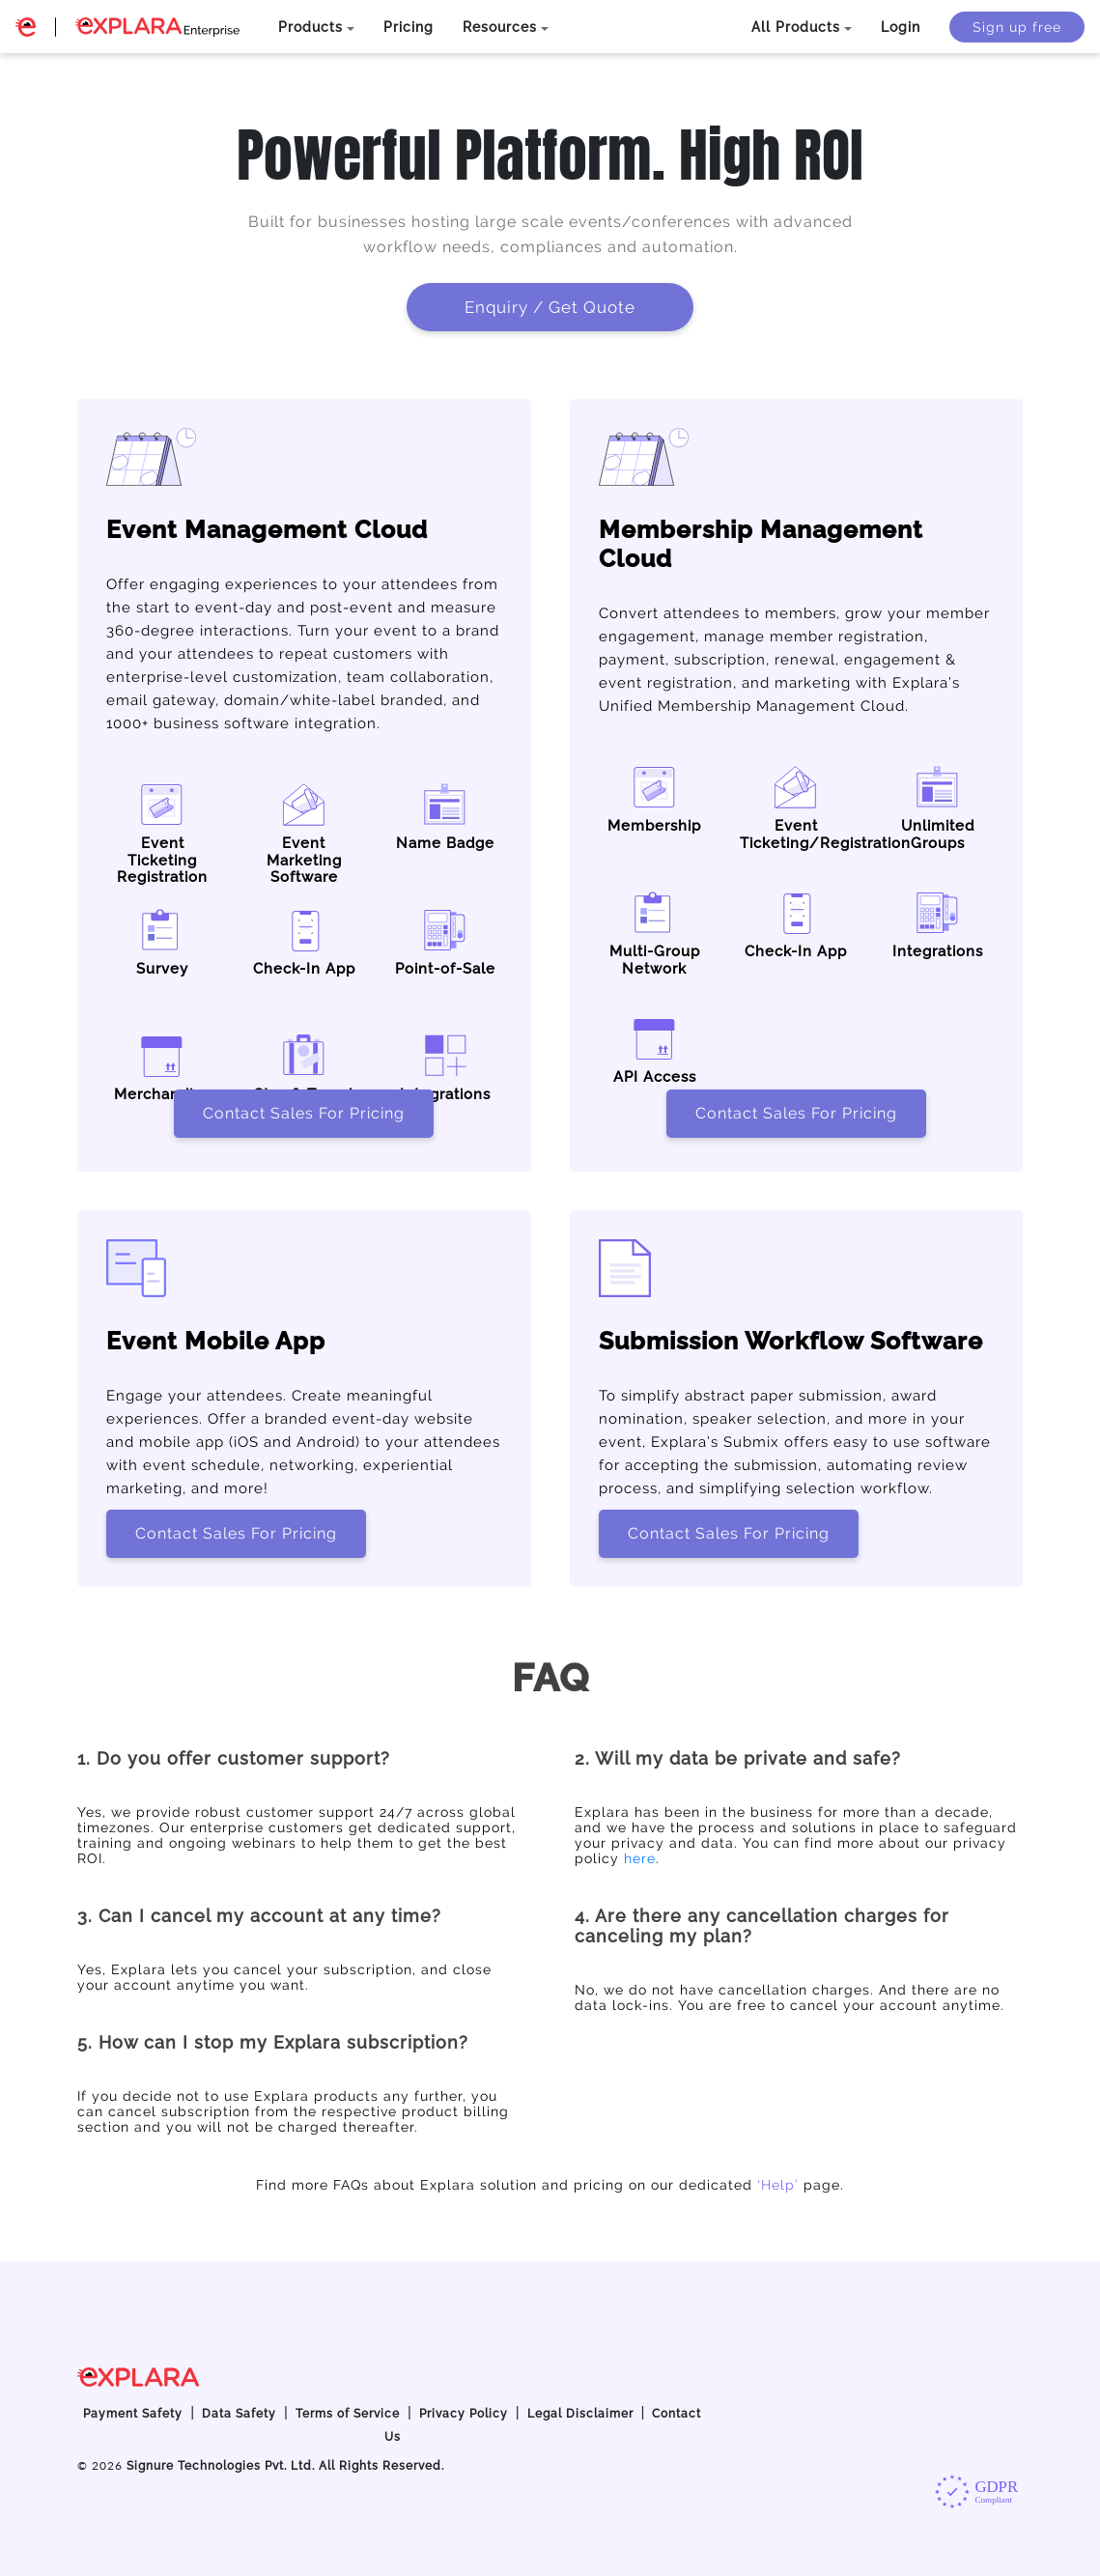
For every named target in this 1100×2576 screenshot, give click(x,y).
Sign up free (1017, 27)
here (640, 1858)
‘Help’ (778, 2185)
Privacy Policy (463, 2413)
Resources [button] (500, 27)
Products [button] (310, 27)
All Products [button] (795, 27)
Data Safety (239, 2413)
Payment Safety (133, 2413)
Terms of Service (348, 2413)
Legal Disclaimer (580, 2413)
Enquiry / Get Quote (550, 307)
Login (900, 27)
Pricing (408, 27)
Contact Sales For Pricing (304, 1113)
